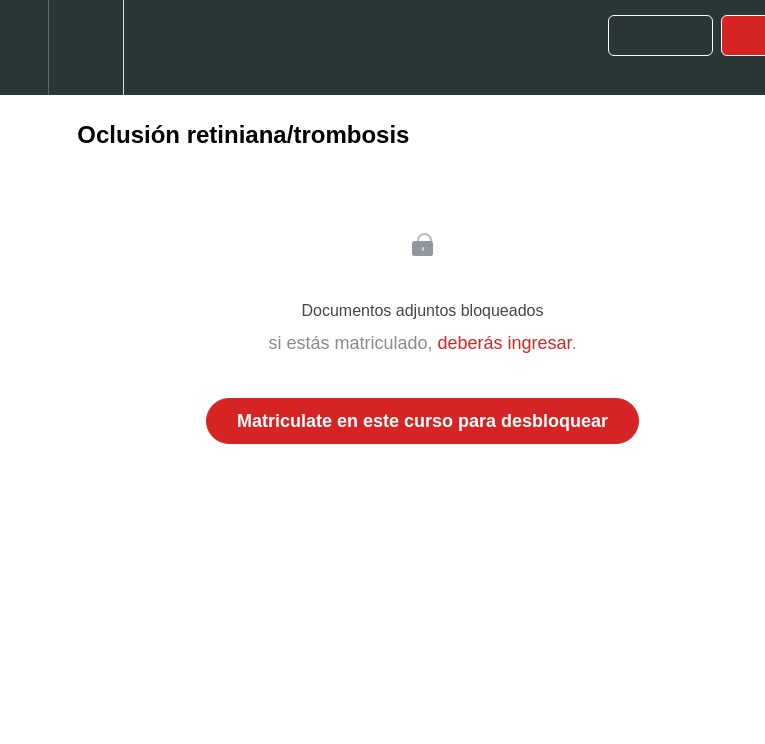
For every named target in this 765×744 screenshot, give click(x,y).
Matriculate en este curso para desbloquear (422, 421)
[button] (24, 47)
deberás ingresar (504, 343)
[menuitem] (85, 47)
